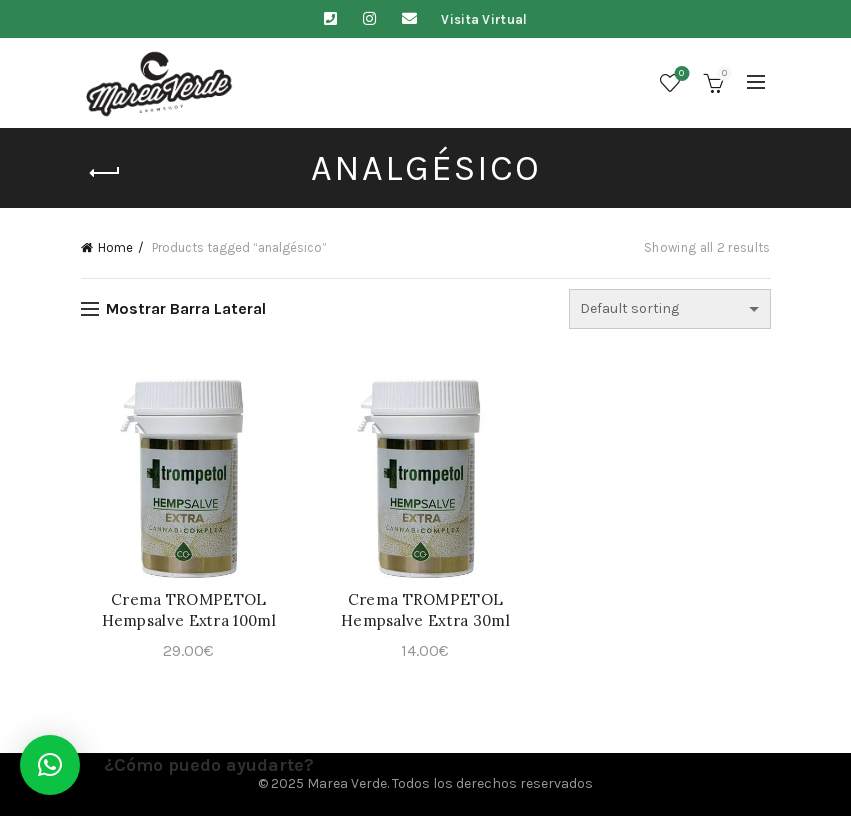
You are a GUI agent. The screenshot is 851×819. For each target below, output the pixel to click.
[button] (50, 765)
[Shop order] (670, 309)
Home (115, 247)
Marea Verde (347, 787)
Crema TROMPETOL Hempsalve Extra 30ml (425, 613)
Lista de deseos (679, 74)
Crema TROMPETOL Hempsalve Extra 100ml (185, 613)
